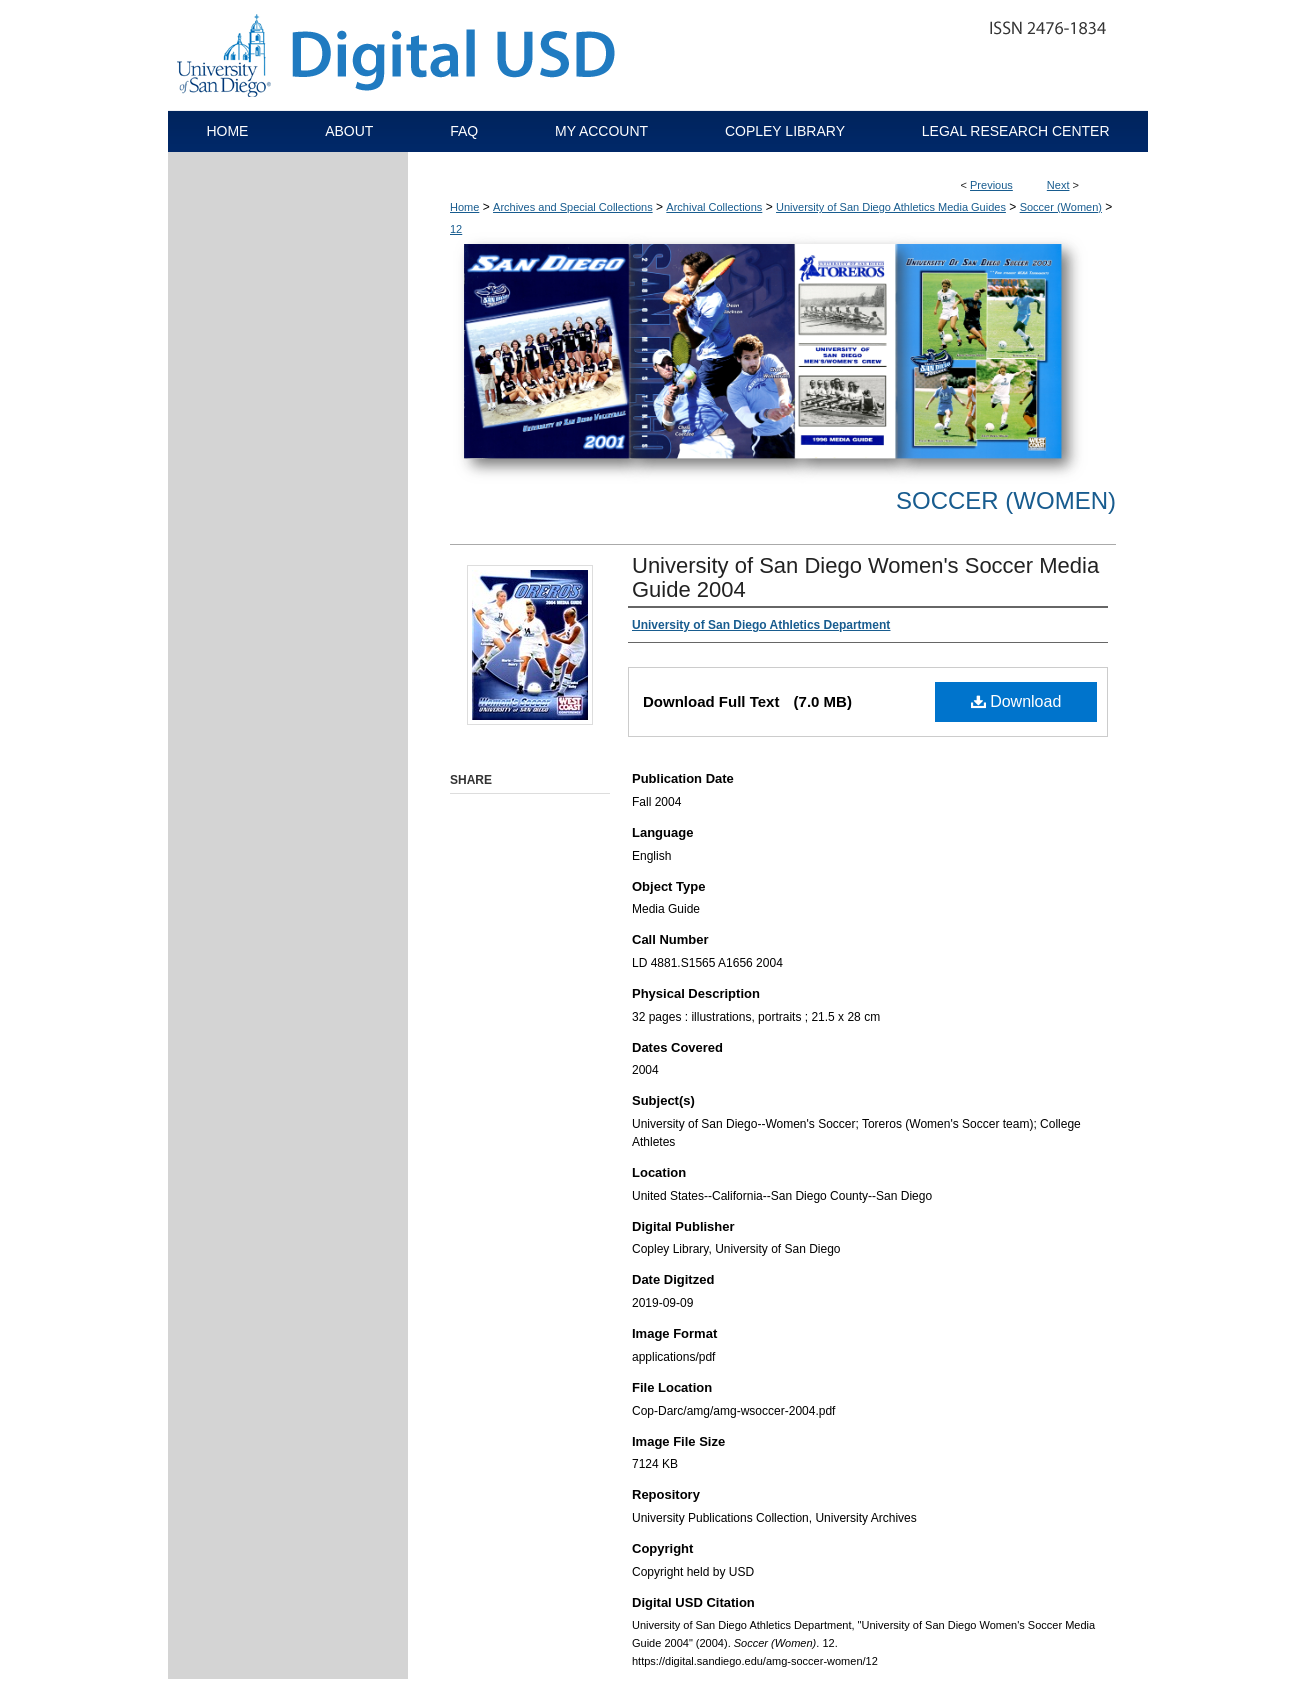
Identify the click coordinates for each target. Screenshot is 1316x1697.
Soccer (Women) (1061, 207)
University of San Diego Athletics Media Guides (891, 207)
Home (464, 207)
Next (1058, 185)
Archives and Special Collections (573, 207)
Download (1016, 701)
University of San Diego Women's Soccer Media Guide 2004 (865, 577)
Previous (991, 185)
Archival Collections (714, 207)
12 (456, 229)
